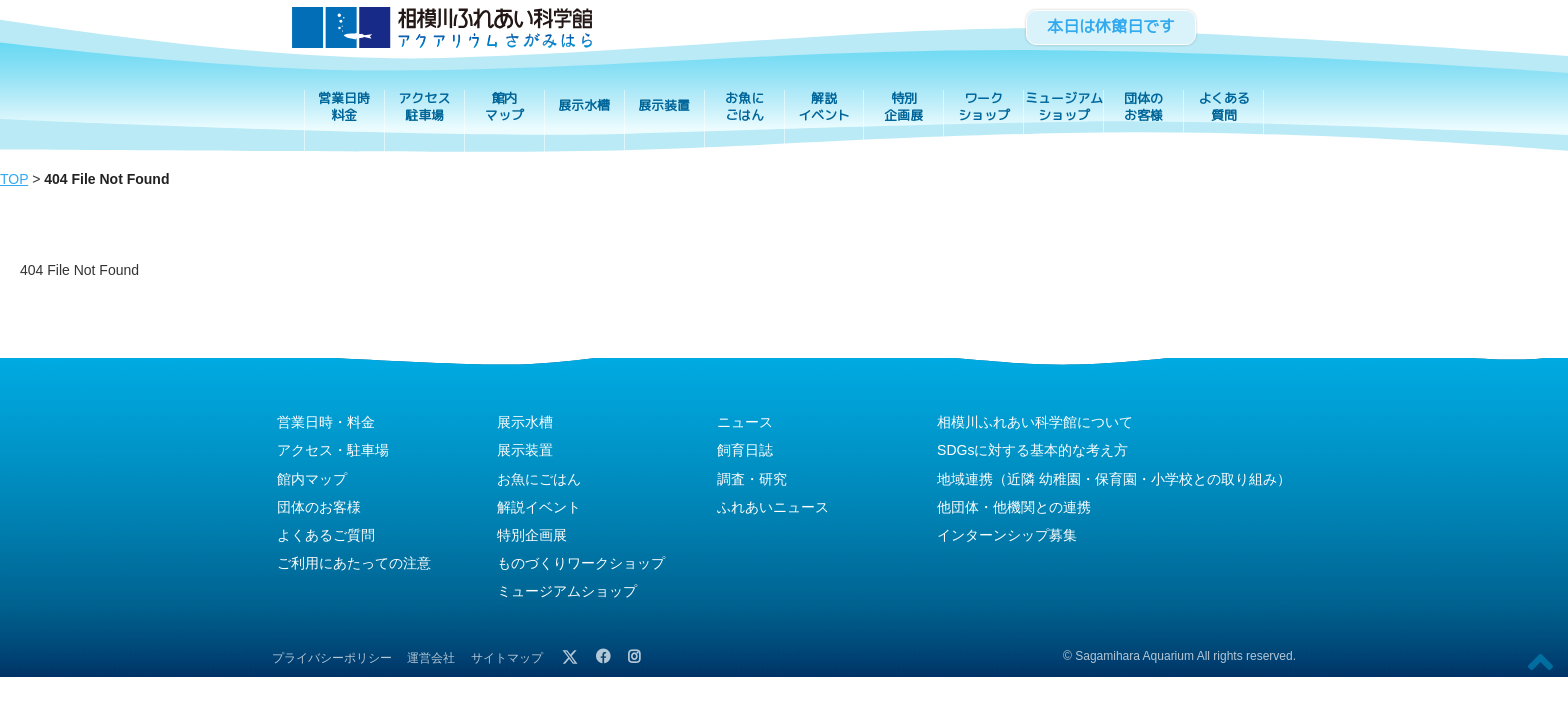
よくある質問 (1224, 107)
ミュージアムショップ (1064, 107)
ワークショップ (984, 107)
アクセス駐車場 (424, 107)
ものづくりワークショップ (581, 563)
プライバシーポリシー (332, 658)
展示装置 (664, 105)
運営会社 (431, 658)
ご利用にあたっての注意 (354, 563)
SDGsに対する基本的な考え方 (1032, 450)
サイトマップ (507, 658)
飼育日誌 (745, 450)
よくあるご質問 (326, 535)
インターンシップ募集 (1007, 535)
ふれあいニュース (773, 507)
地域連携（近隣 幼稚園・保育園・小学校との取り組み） (1114, 479)
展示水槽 (584, 105)
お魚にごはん (744, 107)
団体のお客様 (1143, 107)
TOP (14, 179)
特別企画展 (903, 107)
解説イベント (824, 107)
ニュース (745, 422)
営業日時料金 (344, 107)
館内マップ (504, 107)
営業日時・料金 (326, 422)
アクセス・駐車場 (333, 450)
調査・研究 (752, 479)
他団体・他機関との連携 (1014, 507)
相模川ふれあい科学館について (1035, 422)
